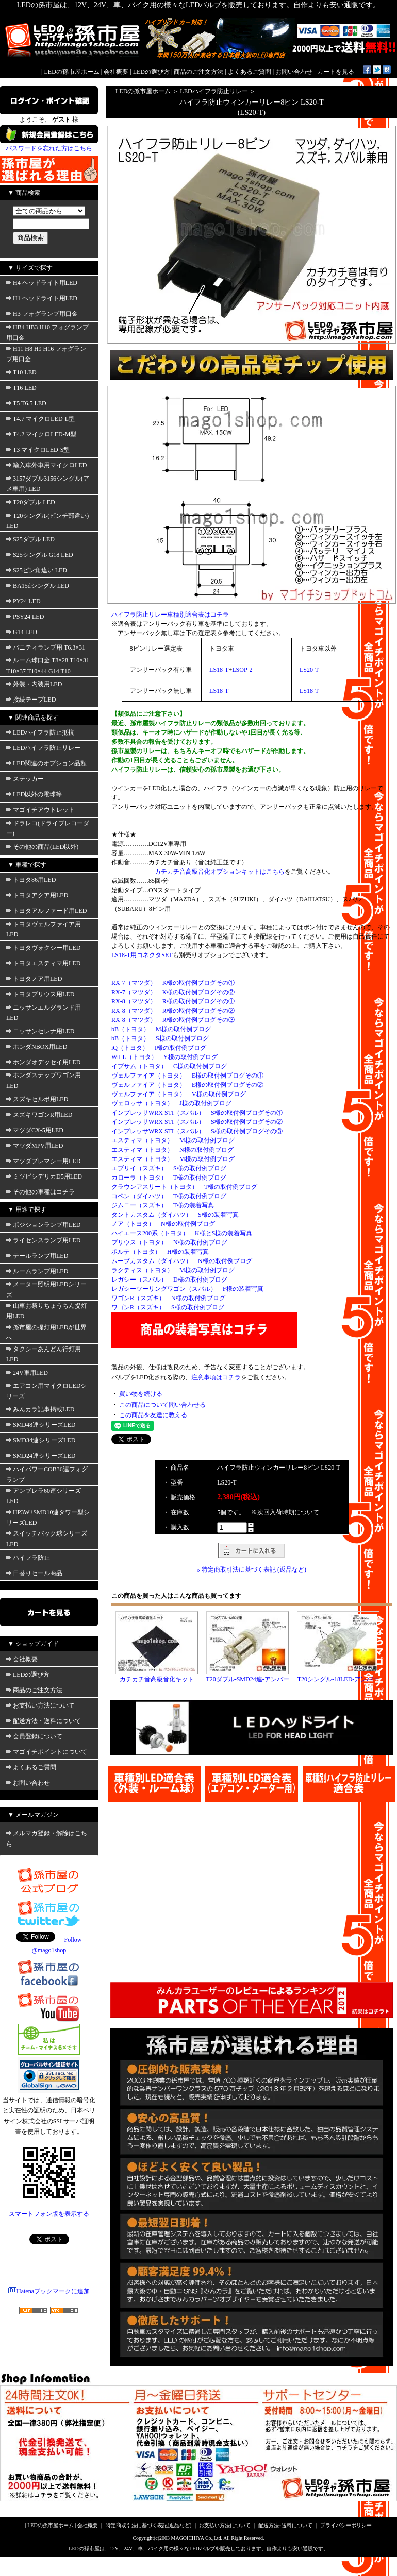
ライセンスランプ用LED (43, 1240)
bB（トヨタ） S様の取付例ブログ (160, 1038)
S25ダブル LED (30, 539)
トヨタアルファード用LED (46, 910)
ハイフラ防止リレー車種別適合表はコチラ (170, 614)
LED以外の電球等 (34, 794)
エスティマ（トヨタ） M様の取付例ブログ (173, 1140)
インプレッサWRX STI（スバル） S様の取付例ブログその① (197, 1112)
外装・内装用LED (34, 684)
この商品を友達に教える (153, 1415)
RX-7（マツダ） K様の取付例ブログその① (173, 982)
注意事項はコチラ (216, 1377)
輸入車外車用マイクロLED (46, 465)
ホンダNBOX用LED (36, 1046)
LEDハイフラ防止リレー (43, 748)
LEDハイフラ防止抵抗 (40, 732)
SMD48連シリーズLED (40, 1424)
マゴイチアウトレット (40, 809)
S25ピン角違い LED (36, 570)
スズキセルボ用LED (37, 1099)
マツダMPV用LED (34, 1145)
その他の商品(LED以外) (42, 846)
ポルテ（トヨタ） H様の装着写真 (160, 1251)
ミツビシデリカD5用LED (44, 1176)
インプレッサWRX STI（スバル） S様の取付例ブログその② (197, 1121)
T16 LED (21, 387)
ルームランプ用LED (37, 1271)
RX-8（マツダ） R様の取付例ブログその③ (173, 1019)
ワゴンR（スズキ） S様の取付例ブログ (167, 1307)
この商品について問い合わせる (162, 1404)
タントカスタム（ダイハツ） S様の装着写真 (175, 1214)
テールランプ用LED (37, 1255)
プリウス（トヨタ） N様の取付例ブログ (169, 1242)
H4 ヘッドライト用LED (41, 282)
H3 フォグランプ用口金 (42, 313)
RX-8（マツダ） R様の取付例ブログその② (173, 1010)
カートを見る (335, 71)
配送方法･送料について (285, 2525)
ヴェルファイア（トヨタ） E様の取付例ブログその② (187, 1084)
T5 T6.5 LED (26, 403)
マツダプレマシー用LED (43, 1161)
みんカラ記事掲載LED (40, 1409)
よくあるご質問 (249, 71)
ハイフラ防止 (28, 1557)
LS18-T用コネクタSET (142, 955)
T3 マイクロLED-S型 (38, 449)
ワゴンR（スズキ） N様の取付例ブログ (168, 1298)
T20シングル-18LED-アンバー (338, 1679)
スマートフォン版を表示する (49, 2213)
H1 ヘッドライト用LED (41, 298)
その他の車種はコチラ (40, 1192)
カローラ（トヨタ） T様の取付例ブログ (168, 1177)
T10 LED (21, 372)
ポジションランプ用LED (43, 1225)
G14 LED (21, 632)
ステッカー (25, 778)
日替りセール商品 (34, 1573)
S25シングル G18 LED (39, 554)
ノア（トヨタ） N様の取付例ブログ (163, 1223)
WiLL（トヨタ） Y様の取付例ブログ (164, 1057)
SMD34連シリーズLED (40, 1440)
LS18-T (218, 669)
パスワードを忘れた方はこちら (49, 148)
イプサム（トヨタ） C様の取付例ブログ (169, 1066)
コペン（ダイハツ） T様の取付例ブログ (168, 1196)
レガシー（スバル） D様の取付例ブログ (169, 1279)
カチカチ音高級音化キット (157, 1679)
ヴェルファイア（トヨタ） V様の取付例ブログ (178, 1094)
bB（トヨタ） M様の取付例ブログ (161, 1029)
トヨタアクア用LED (37, 895)
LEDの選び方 (151, 71)
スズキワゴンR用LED (39, 1114)
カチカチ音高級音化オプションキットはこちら (220, 871)
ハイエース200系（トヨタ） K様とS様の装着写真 (181, 1233)
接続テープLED (31, 699)
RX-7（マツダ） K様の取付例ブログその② (173, 992)
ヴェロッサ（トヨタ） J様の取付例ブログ (171, 1103)
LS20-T (309, 669)
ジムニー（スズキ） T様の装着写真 (162, 1205)
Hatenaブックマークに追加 (49, 2291)
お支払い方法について (40, 1705)
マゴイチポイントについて (46, 1751)
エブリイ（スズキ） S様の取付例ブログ (168, 1168)
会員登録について (34, 1736)
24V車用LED (27, 1372)
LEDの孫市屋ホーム (72, 71)
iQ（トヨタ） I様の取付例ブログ (158, 1047)
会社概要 (116, 71)
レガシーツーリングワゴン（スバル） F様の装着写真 (187, 1288)
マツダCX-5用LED (34, 1130)
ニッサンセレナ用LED (40, 1031)
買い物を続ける (140, 1393)
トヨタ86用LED (31, 879)
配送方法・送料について (43, 1721)
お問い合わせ (293, 71)
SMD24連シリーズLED (40, 1455)
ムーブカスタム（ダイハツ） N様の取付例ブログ (181, 1261)
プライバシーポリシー (346, 2525)
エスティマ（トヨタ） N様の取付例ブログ (172, 1149)
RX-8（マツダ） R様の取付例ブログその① (173, 1001)
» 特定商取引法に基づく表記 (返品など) (251, 1569)
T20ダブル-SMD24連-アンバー (247, 1679)
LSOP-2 (242, 669)
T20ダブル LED (30, 502)
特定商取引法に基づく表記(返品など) (149, 2525)
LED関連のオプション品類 (46, 763)
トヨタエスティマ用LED (43, 963)
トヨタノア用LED (34, 978)
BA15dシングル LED (37, 585)
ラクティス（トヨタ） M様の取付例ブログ (173, 1270)
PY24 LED (23, 601)
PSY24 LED (25, 616)
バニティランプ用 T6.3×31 (45, 647)
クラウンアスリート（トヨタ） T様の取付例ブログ (184, 1186)
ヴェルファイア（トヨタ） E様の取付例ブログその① (187, 1075)
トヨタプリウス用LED (40, 994)
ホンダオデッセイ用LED (43, 1062)
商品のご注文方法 (198, 71)
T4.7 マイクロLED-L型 (40, 418)
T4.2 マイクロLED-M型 (41, 434)
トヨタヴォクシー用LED (43, 947)
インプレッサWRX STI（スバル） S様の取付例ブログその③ (197, 1131)
